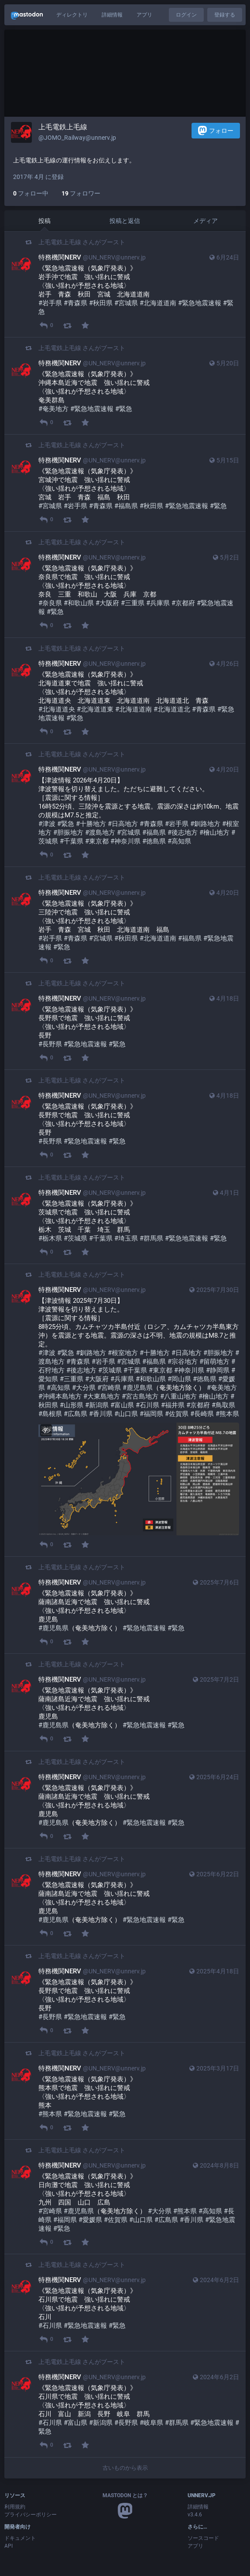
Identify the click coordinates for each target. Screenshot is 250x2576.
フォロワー (81, 193)
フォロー (215, 130)
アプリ (144, 15)
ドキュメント (20, 2538)
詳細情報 (112, 15)
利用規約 (14, 2507)
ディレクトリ (72, 15)
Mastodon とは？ (125, 2495)
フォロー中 (30, 193)
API (8, 2546)
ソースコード (203, 2538)
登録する (224, 15)
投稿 (44, 220)
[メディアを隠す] (46, 1430)
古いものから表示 (125, 2468)
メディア (205, 220)
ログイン (186, 15)
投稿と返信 (125, 220)
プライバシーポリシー (30, 2515)
